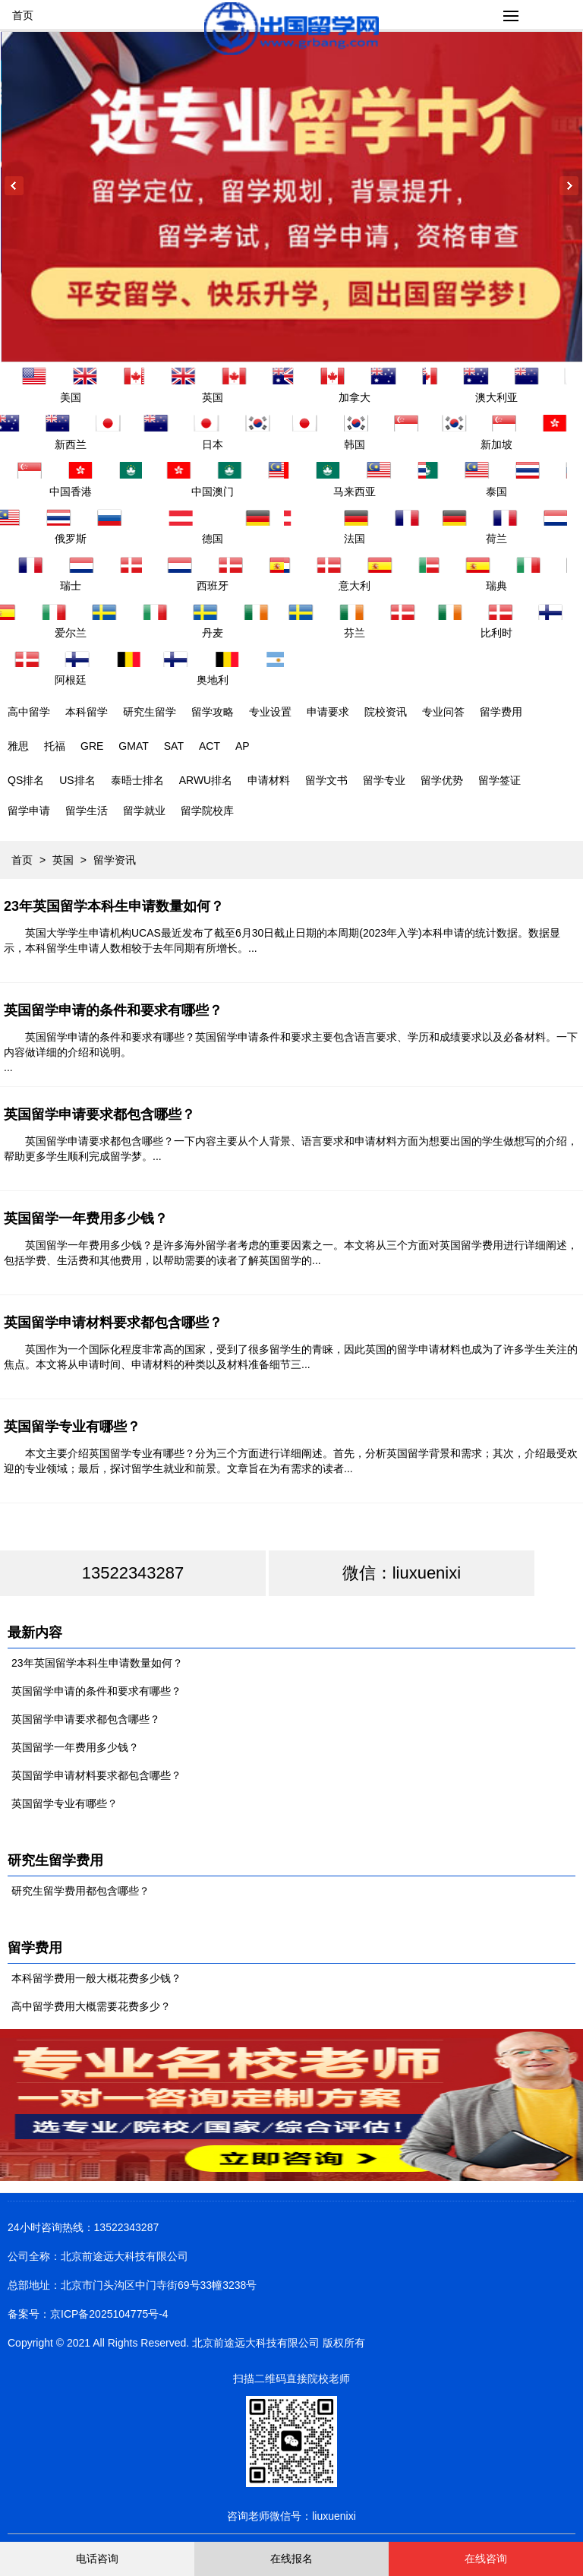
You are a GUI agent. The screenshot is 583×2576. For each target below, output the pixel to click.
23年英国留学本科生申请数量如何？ (114, 906)
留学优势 (442, 780)
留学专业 (384, 780)
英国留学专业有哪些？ (72, 1426)
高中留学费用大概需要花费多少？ (91, 2006)
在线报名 (291, 2558)
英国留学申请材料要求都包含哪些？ (113, 1322)
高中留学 (29, 712)
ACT (209, 746)
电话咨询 (97, 2558)
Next (568, 185)
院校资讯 (385, 712)
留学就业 (144, 810)
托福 (54, 746)
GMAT (133, 746)
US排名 (77, 780)
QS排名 (26, 780)
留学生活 (86, 810)
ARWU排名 (206, 780)
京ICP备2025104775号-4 (109, 2314)
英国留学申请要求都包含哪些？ (99, 1114)
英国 (63, 860)
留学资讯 (114, 860)
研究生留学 (149, 712)
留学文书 (326, 780)
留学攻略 (212, 712)
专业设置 (270, 712)
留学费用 (501, 712)
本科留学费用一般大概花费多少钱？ (96, 1978)
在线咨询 (486, 2558)
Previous (14, 185)
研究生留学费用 (55, 1860)
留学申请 (29, 810)
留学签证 (499, 780)
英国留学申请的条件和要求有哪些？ (113, 1010)
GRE (91, 746)
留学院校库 (207, 810)
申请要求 (328, 712)
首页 (22, 15)
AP (242, 746)
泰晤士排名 (137, 780)
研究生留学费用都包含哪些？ (80, 1891)
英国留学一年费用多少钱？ (86, 1218)
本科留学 (86, 712)
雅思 (18, 746)
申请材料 (268, 780)
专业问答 (443, 712)
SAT (174, 746)
